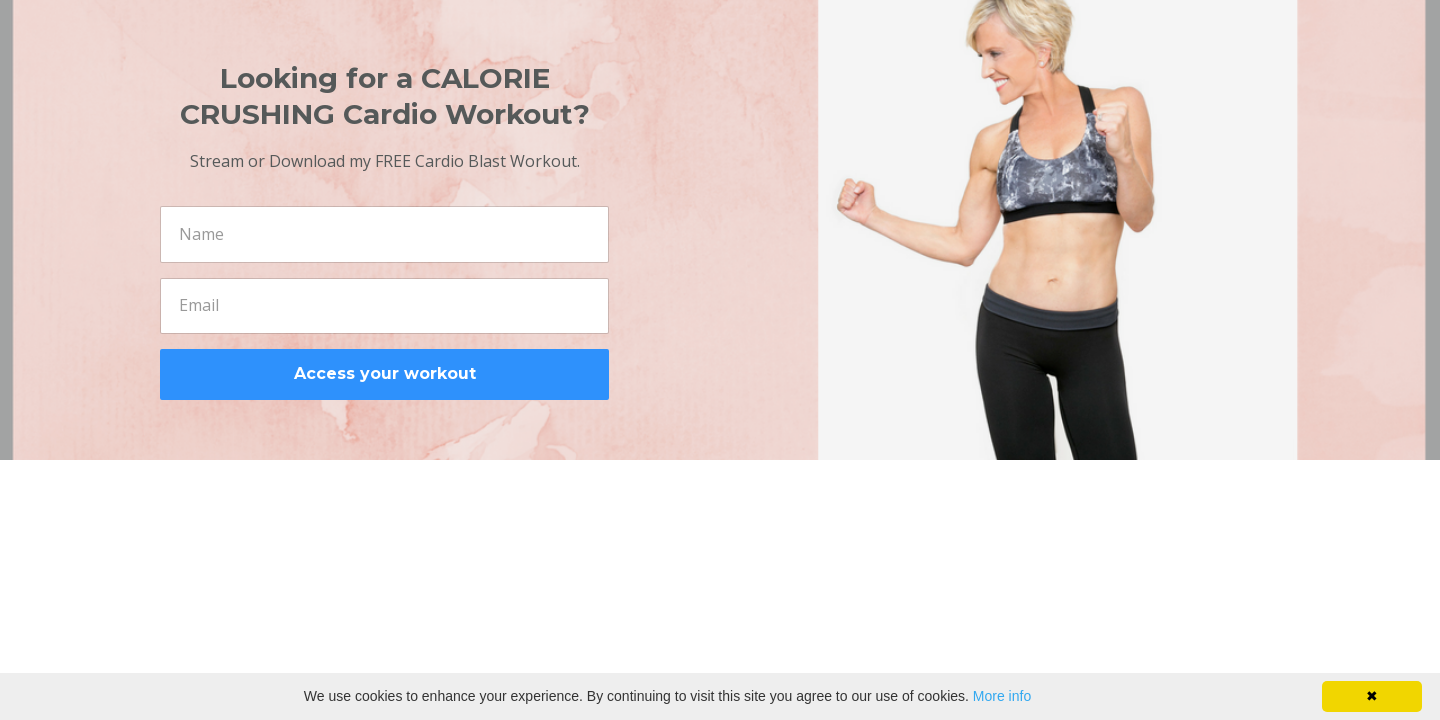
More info (1002, 696)
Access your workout (385, 373)
